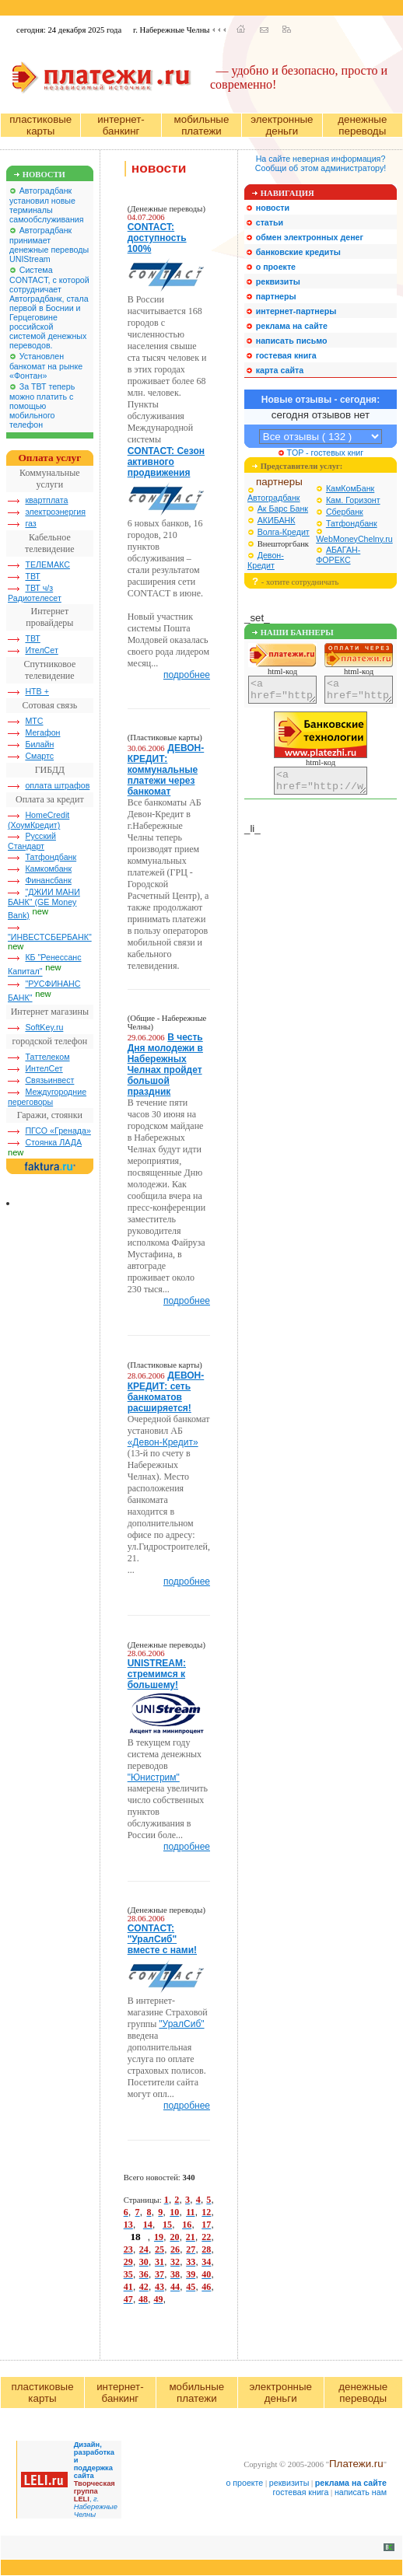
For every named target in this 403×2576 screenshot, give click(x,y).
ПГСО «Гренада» (58, 1130)
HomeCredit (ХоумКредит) (38, 820)
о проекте (244, 2482)
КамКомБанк (350, 488)
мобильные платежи (202, 125)
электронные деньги (282, 125)
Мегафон (42, 732)
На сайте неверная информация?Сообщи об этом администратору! (320, 163)
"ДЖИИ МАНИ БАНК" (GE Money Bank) (44, 903)
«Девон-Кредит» (163, 1442)
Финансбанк (48, 880)
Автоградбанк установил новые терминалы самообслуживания (46, 205)
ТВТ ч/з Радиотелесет (34, 593)
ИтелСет (41, 650)
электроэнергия (55, 511)
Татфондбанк (50, 857)
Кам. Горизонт (353, 500)
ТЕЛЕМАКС (47, 564)
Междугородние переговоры (47, 1096)
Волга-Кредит (284, 532)
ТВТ (32, 576)
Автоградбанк (273, 497)
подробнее (186, 674)
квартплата (46, 500)
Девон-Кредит (265, 560)
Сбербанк (344, 511)
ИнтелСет (43, 1068)
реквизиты (289, 2482)
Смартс (39, 755)
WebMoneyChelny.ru (354, 539)
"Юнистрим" (154, 1777)
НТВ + (37, 691)
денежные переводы (362, 125)
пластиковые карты (40, 125)
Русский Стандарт (32, 841)
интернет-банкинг (120, 125)
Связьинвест (49, 1080)
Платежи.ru (356, 2463)
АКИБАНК (277, 520)
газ (30, 523)
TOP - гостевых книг (320, 452)
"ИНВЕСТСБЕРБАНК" (50, 937)
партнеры (279, 482)
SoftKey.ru (44, 1027)
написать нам (361, 2492)
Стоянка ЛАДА (53, 1142)
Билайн (39, 744)
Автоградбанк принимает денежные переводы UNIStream (49, 244)
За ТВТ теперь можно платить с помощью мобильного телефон (42, 405)
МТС (34, 720)
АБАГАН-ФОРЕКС (338, 554)
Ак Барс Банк (283, 508)
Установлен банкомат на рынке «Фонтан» (45, 365)
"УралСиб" (181, 2024)
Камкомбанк (48, 868)
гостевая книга (301, 2492)
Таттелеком (47, 1056)
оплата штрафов (57, 785)
